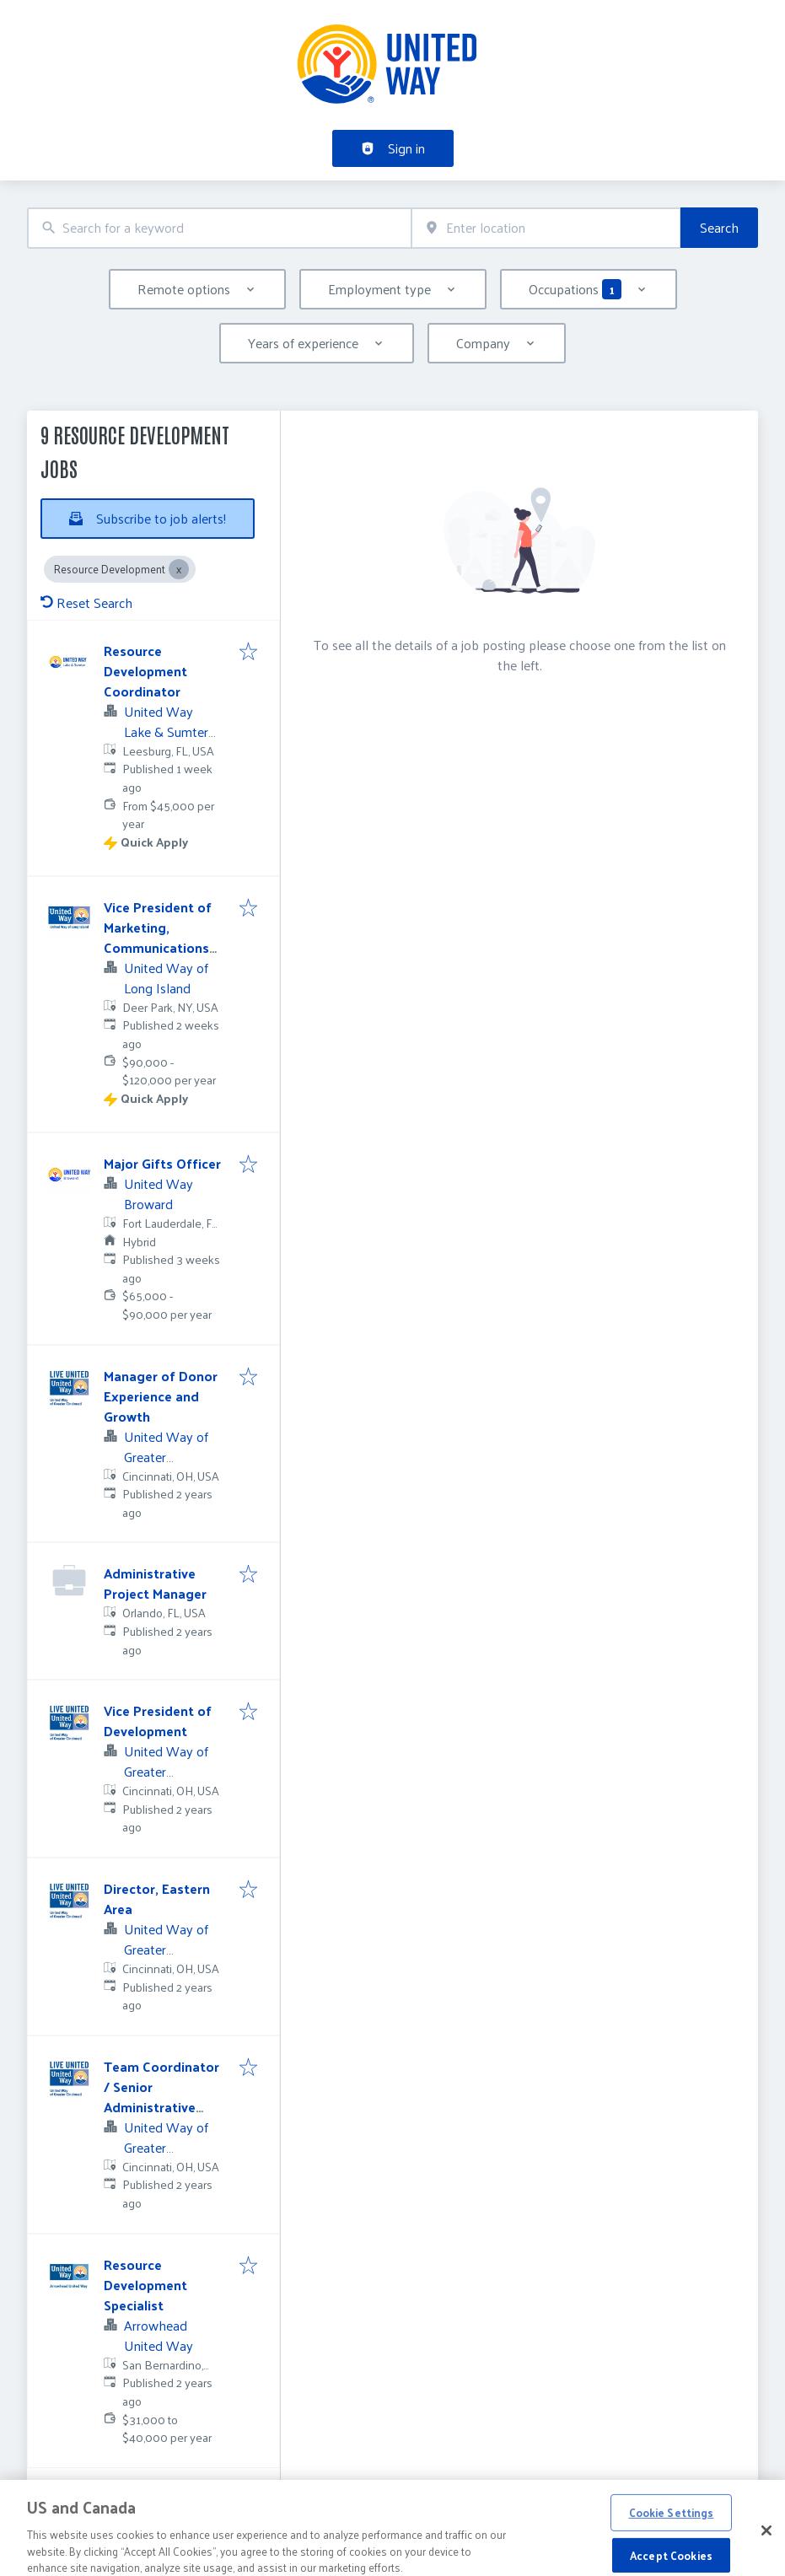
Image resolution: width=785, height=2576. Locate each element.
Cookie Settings (671, 2533)
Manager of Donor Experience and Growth (161, 1395)
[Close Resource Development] (179, 569)
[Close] (766, 2551)
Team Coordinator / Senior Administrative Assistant (161, 2096)
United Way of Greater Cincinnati (166, 1456)
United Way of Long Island (166, 977)
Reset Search (86, 602)
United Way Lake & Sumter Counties (166, 731)
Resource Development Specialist (145, 2284)
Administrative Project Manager (155, 1583)
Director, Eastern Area (157, 1898)
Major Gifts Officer (162, 1163)
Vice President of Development (158, 1720)
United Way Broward (158, 1193)
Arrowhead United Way (158, 2335)
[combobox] (219, 228)
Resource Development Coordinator (145, 670)
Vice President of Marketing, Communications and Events (158, 937)
